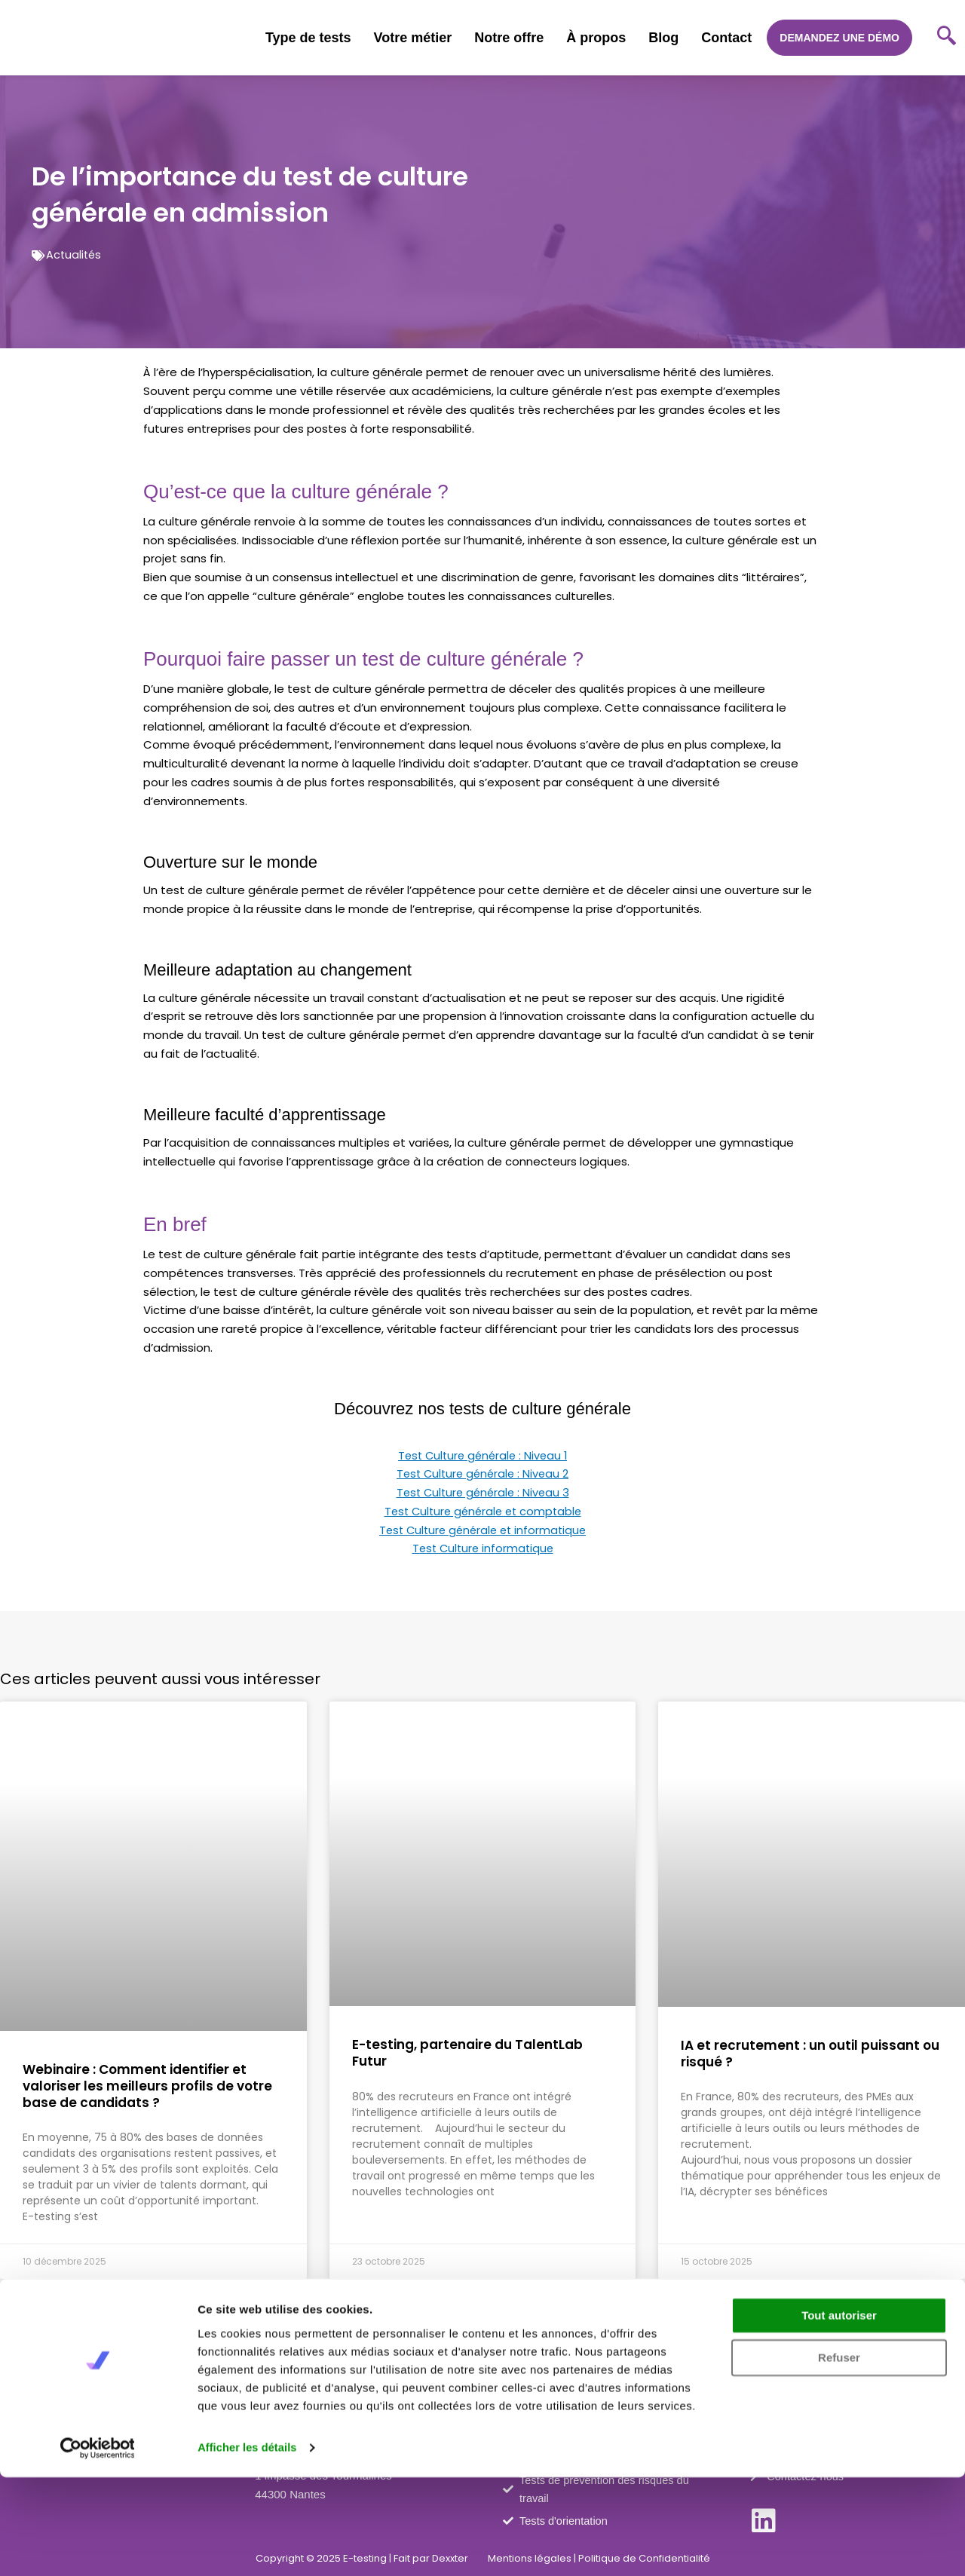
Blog (663, 37)
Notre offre (509, 37)
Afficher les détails (248, 2546)
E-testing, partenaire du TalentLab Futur (467, 2052)
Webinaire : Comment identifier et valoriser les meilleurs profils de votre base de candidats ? (147, 2086)
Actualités (74, 254)
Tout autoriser (839, 2414)
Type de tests (308, 37)
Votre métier (413, 37)
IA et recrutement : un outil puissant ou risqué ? (810, 2053)
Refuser (839, 2456)
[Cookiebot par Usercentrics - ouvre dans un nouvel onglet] (98, 2546)
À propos (596, 37)
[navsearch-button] (946, 38)
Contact (726, 37)
